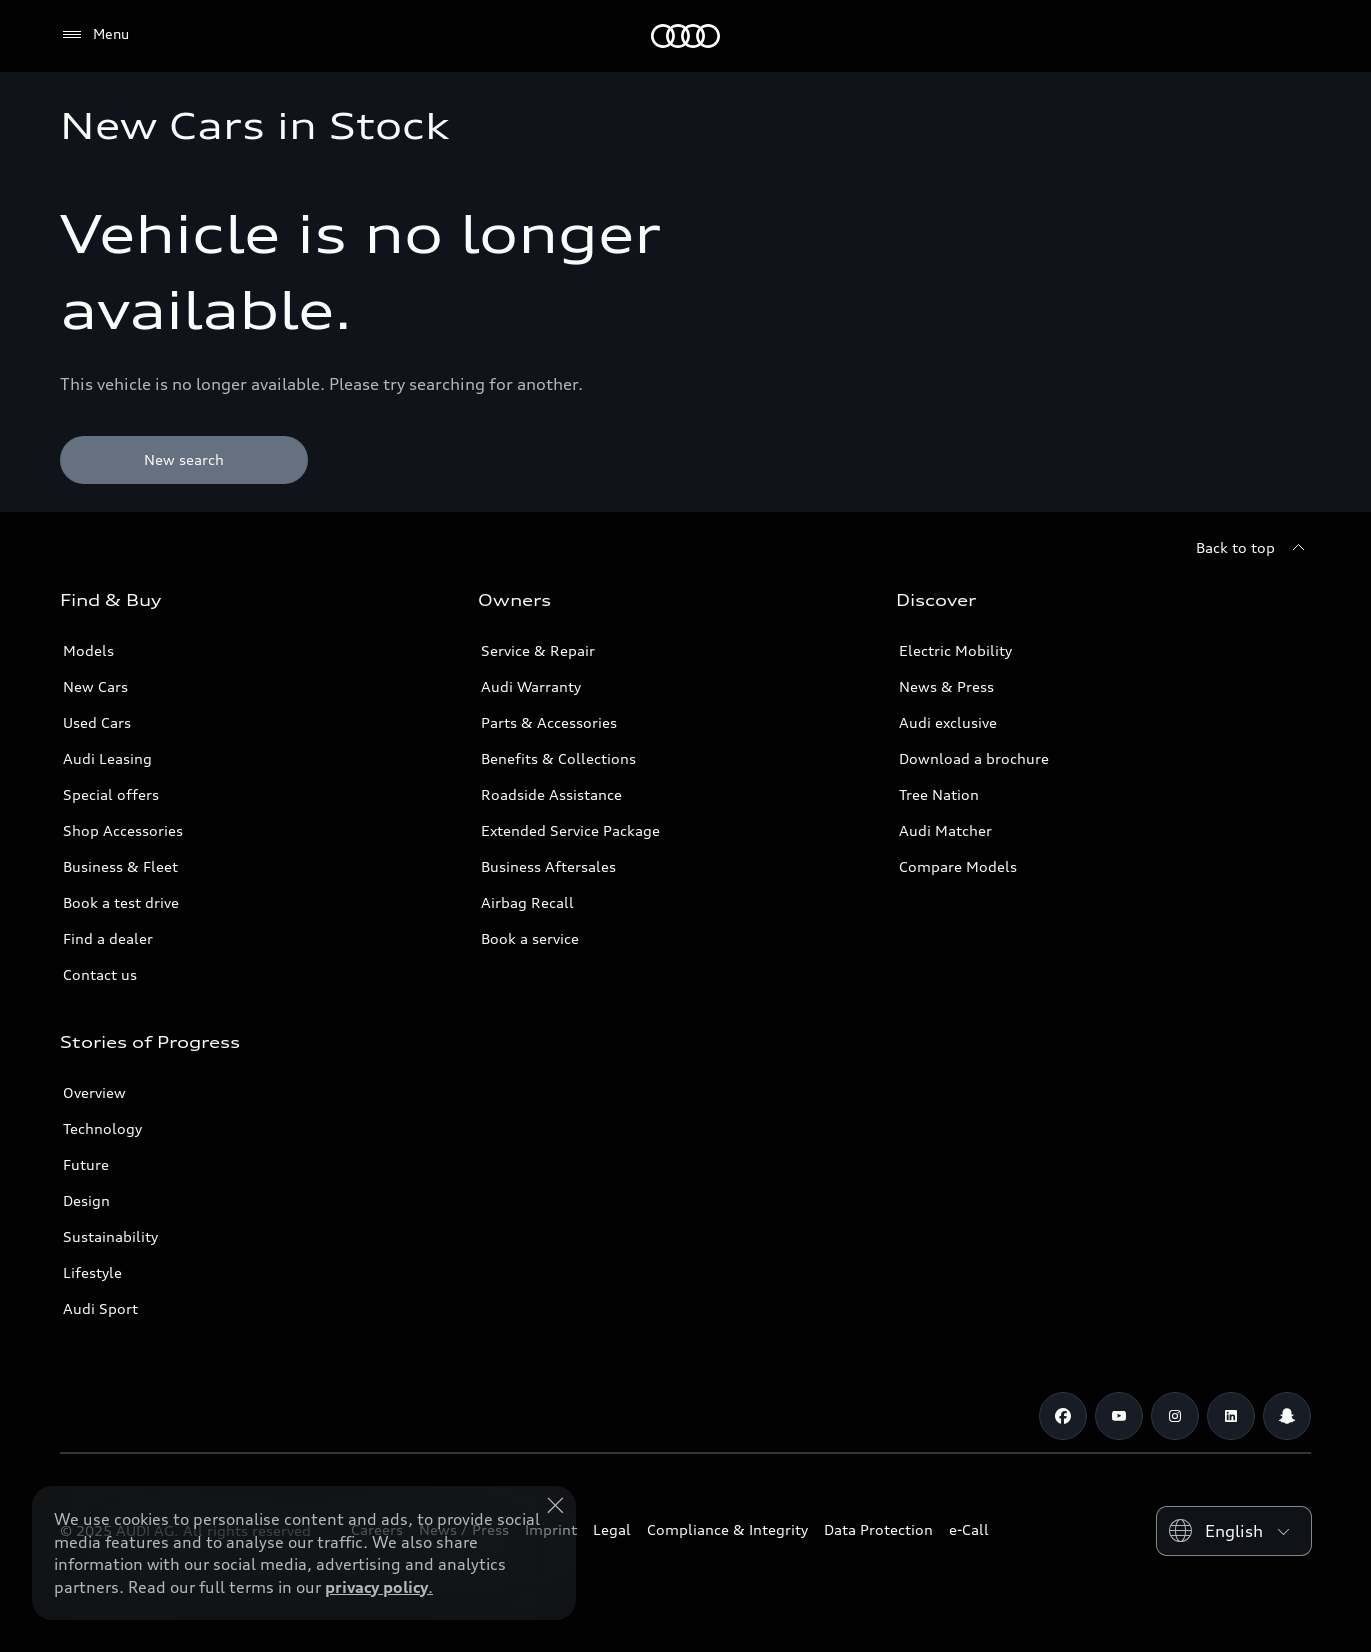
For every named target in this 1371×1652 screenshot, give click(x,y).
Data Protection (878, 1529)
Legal (612, 1529)
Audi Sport (100, 1308)
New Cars (95, 686)
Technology (102, 1128)
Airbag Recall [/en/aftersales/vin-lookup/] (527, 902)
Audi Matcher (945, 830)
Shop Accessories (123, 830)
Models (88, 650)
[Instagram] (1175, 1416)
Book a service (530, 938)
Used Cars (97, 722)
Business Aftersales (548, 866)
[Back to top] (1253, 548)
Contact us (100, 974)
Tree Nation (939, 794)
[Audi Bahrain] (685, 36)
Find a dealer (108, 938)
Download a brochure (974, 758)
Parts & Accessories (549, 722)
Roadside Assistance (551, 794)
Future (86, 1164)
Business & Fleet (120, 866)
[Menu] (94, 35)
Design (86, 1200)
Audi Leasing (107, 758)
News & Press (946, 686)
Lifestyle (92, 1272)
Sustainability (110, 1236)
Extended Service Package (570, 830)
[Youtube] (1119, 1416)
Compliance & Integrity (727, 1529)
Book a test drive (121, 902)
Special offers (111, 794)
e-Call (969, 1529)
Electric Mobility (955, 650)
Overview (94, 1092)
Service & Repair (538, 650)
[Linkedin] (1231, 1416)
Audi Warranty (531, 686)
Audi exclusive (948, 722)
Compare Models (958, 866)
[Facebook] (1063, 1416)
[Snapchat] (1287, 1416)
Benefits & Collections (558, 758)
